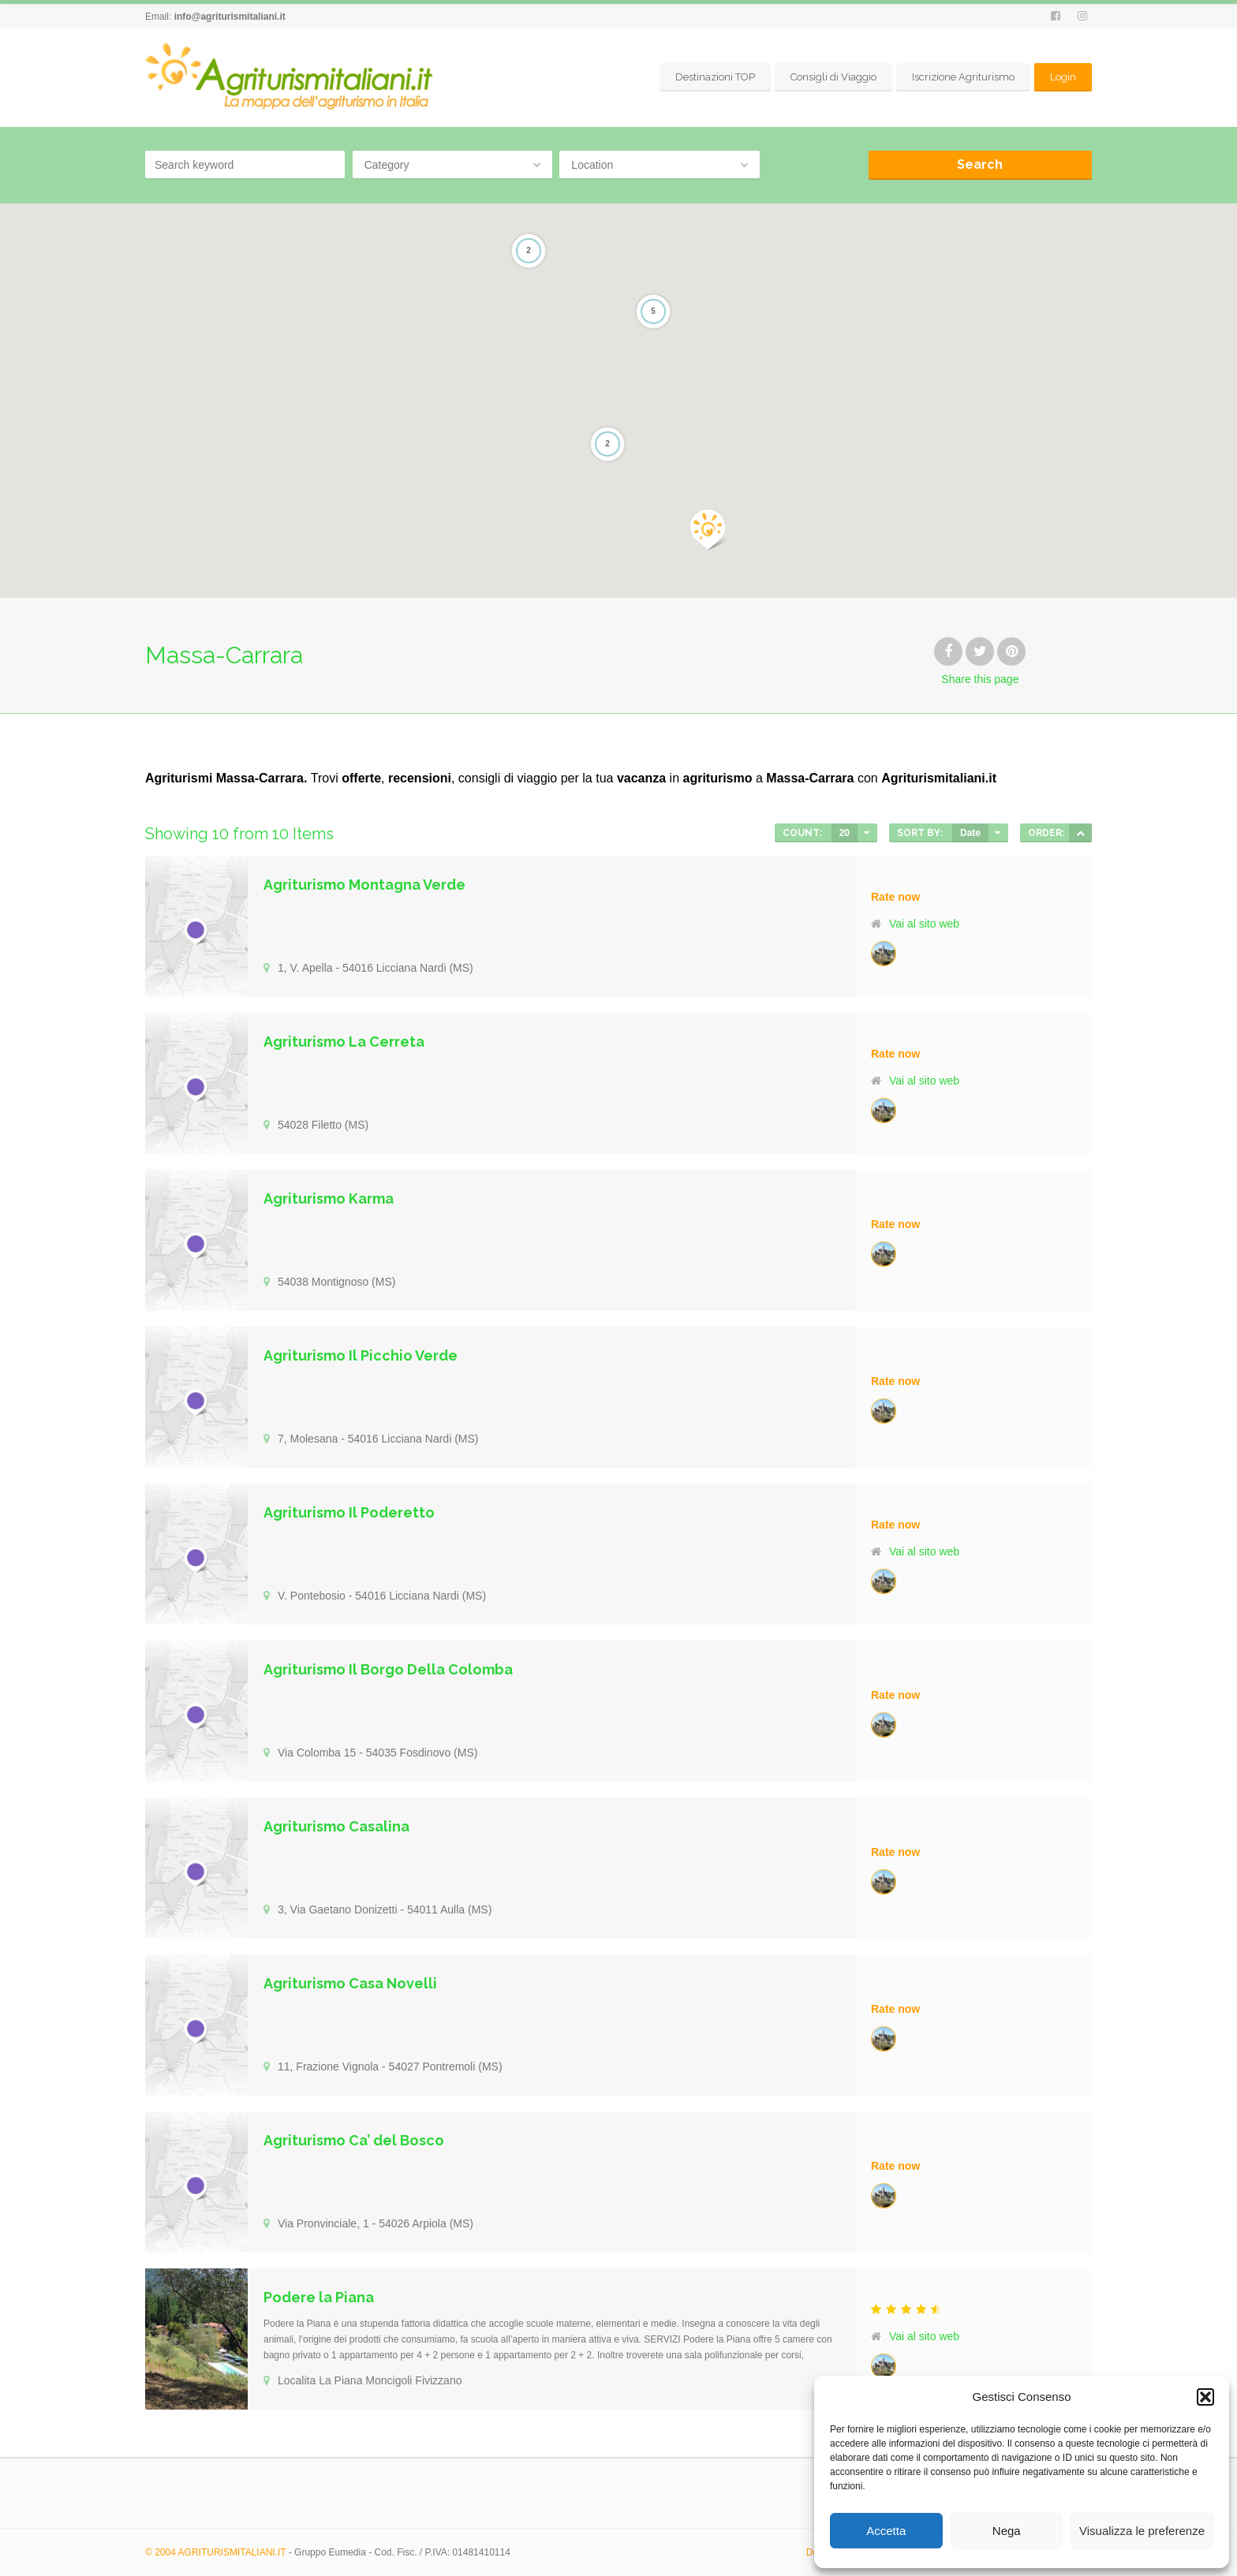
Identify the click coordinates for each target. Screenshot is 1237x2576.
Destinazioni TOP (715, 77)
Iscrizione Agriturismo (963, 77)
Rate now (895, 896)
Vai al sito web (924, 923)
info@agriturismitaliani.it (230, 16)
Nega (1006, 2530)
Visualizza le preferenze (1142, 2530)
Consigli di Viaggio (833, 77)
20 (844, 832)
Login (1063, 77)
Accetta (886, 2530)
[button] (1205, 2397)
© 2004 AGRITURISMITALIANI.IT (215, 2552)
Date (970, 832)
